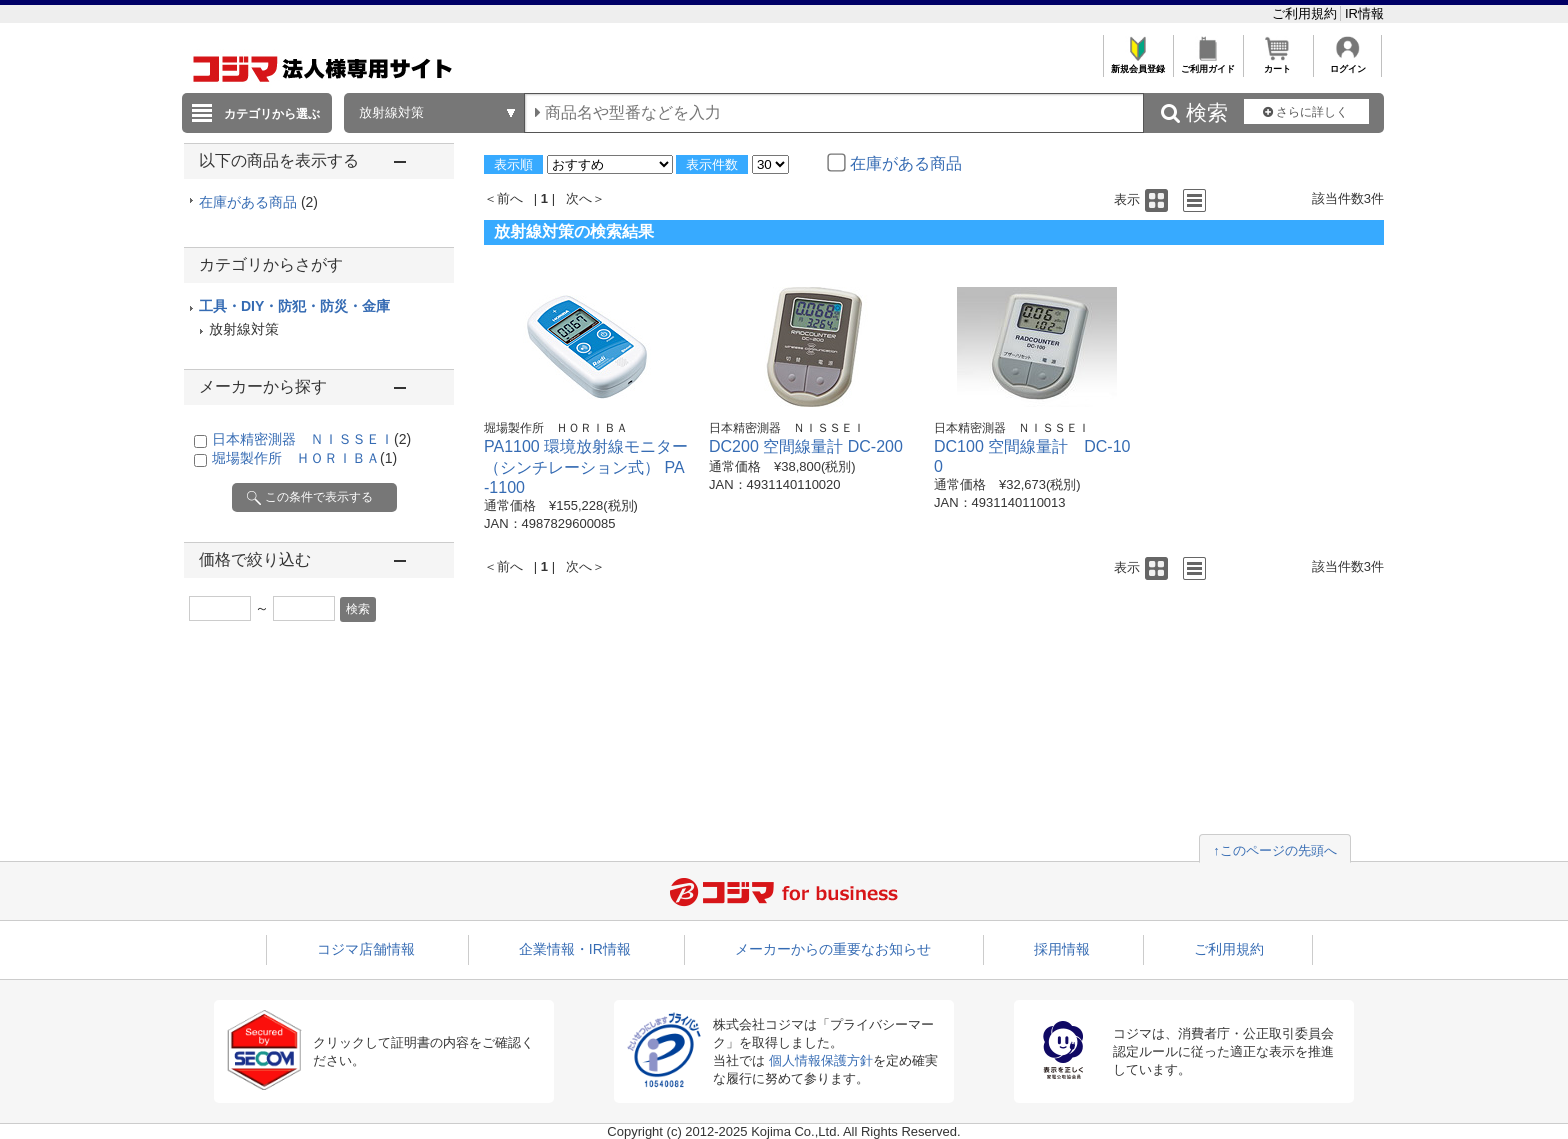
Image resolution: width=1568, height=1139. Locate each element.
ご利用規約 (1306, 13)
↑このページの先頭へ (1275, 850)
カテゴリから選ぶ (272, 114)
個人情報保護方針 (821, 1060)
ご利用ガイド (1207, 63)
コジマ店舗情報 (366, 949)
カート (1277, 63)
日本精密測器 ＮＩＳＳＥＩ (311, 439)
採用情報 (1062, 949)
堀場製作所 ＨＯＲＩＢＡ (304, 458)
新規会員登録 (1137, 63)
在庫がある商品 (258, 202)
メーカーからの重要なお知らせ (833, 949)
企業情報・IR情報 (575, 949)
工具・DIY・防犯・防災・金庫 (294, 306)
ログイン (1347, 63)
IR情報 (1364, 13)
